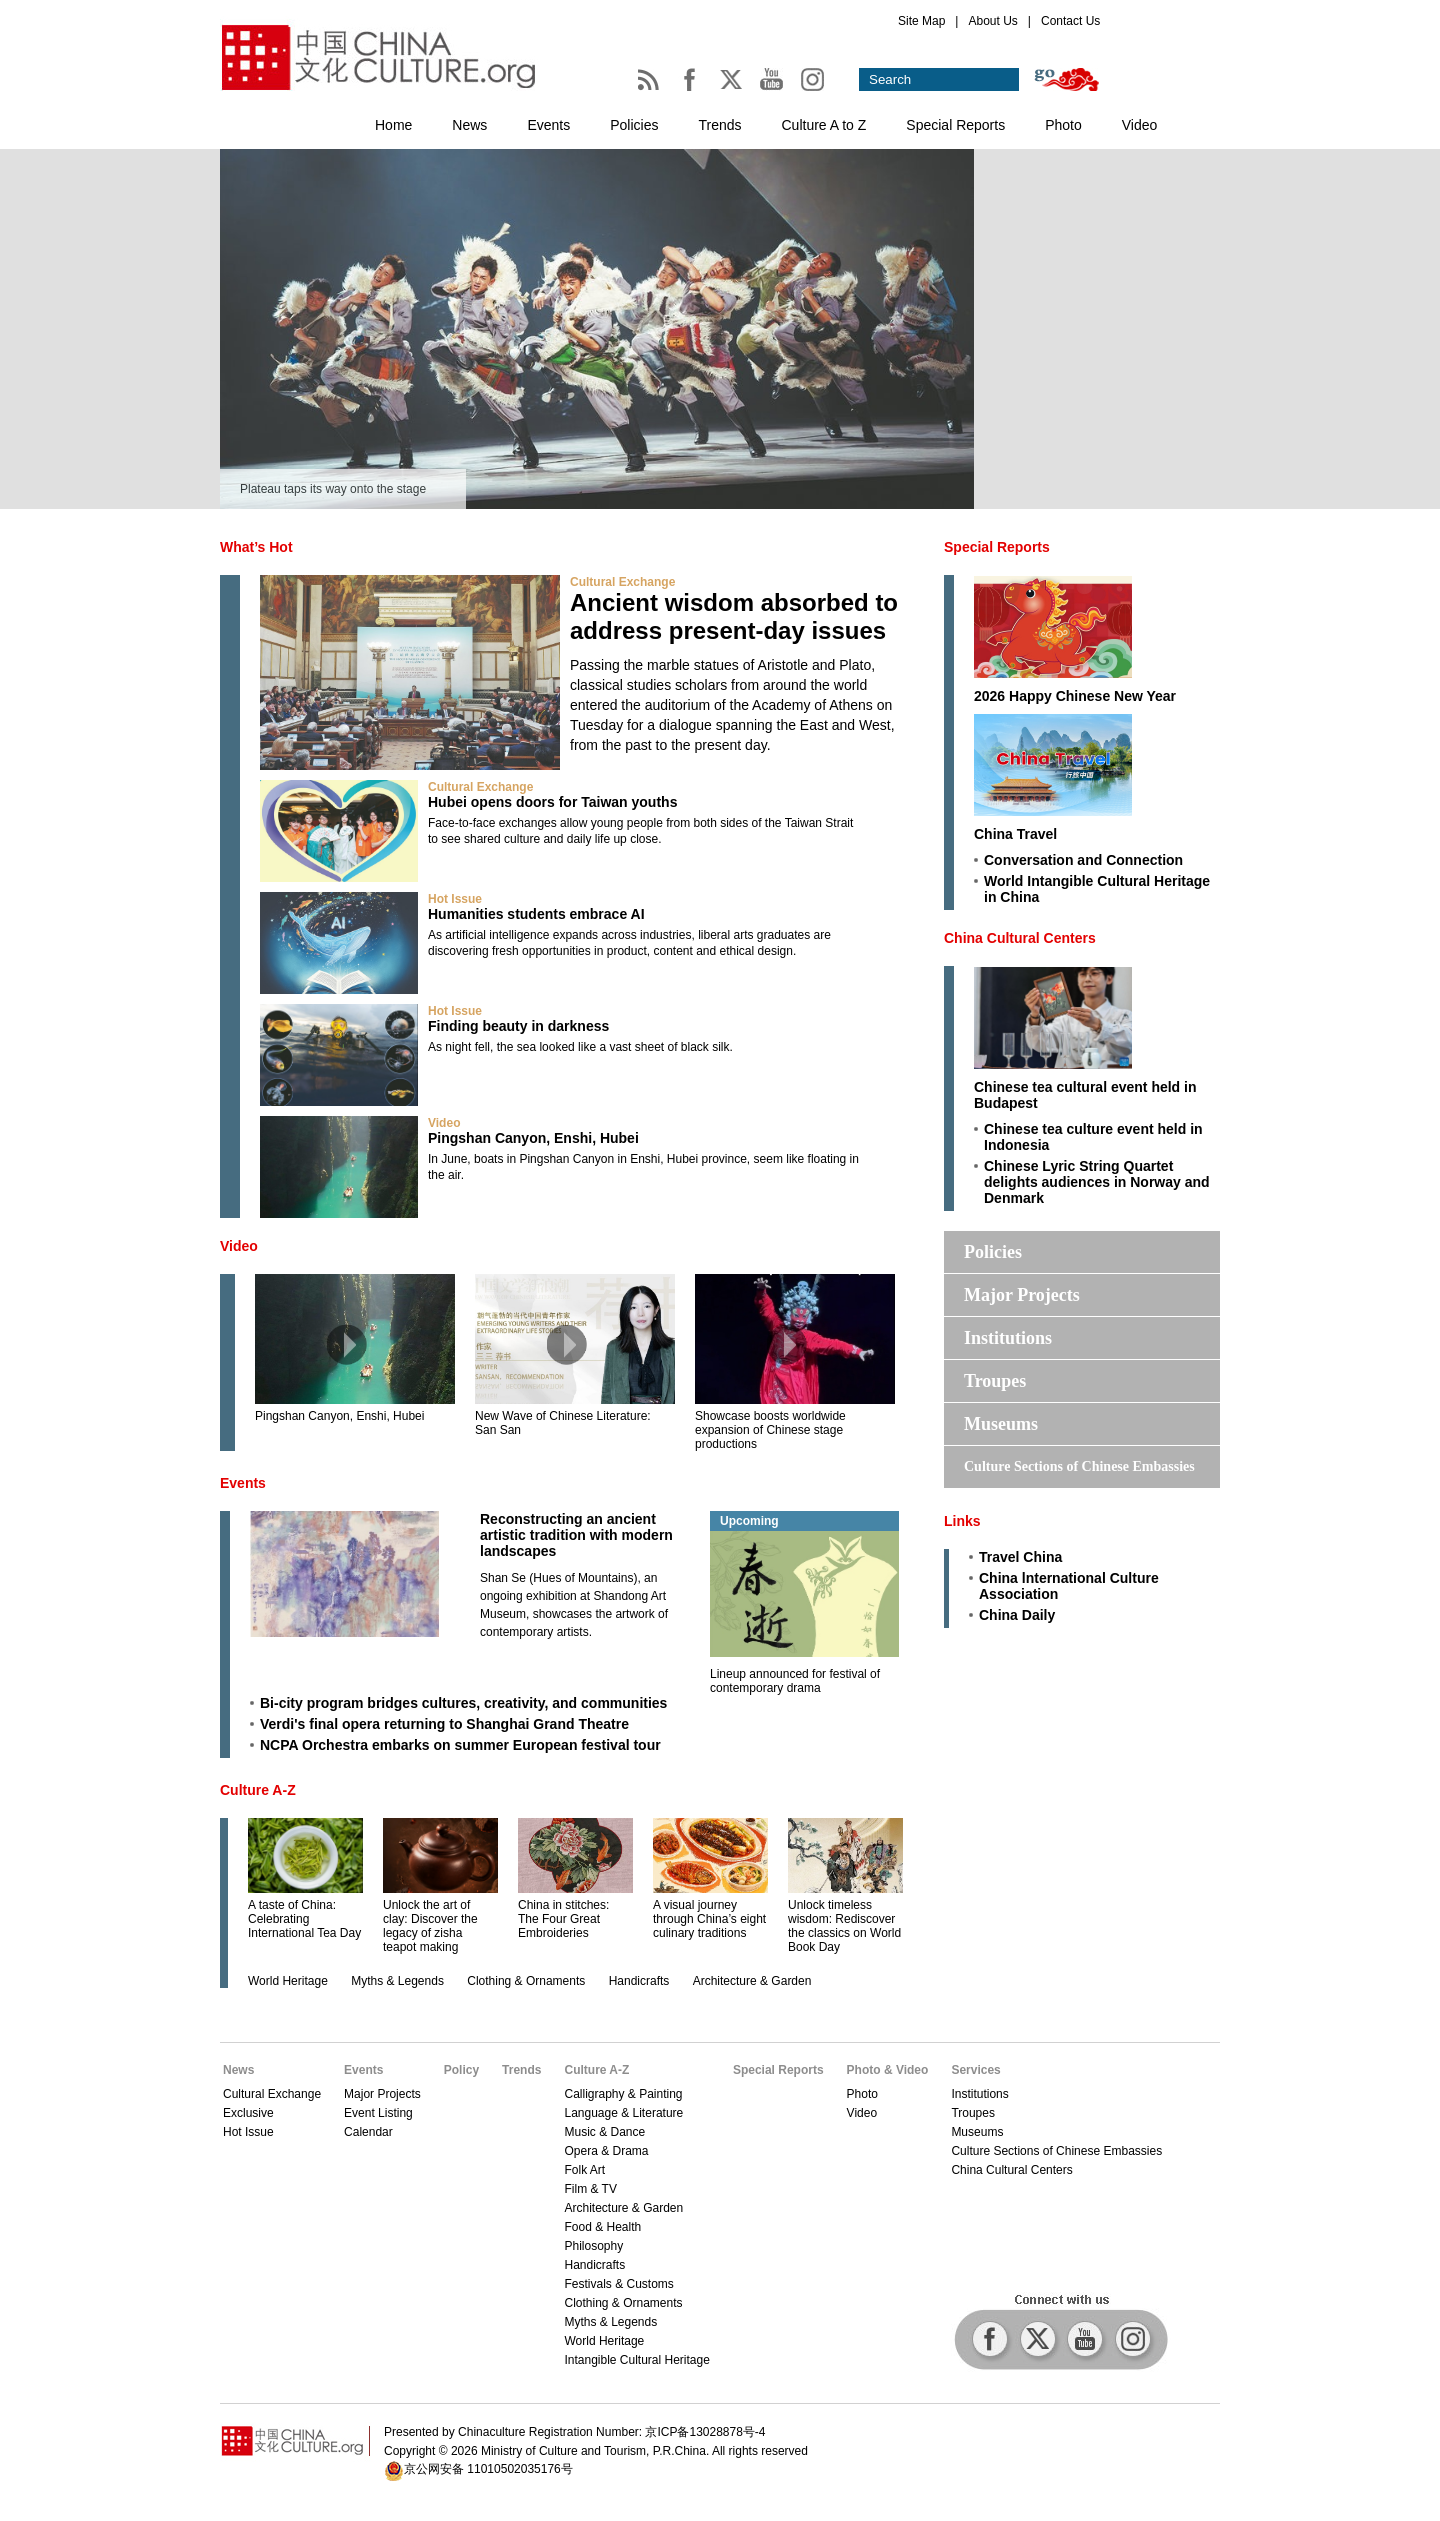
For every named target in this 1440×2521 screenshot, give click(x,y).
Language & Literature (623, 2113)
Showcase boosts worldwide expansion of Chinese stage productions (770, 1430)
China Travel (1015, 834)
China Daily (1017, 1615)
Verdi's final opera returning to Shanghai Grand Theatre (444, 1724)
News (469, 125)
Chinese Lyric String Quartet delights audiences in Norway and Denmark (1097, 1182)
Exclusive (248, 2113)
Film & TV (590, 2189)
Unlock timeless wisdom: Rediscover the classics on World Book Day (844, 1926)
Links (962, 1521)
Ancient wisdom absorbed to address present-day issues (734, 616)
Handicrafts (639, 1981)
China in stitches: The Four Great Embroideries (563, 1919)
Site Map (921, 21)
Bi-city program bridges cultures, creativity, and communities (463, 1703)
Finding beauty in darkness (518, 1026)
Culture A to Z (824, 125)
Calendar (368, 2132)
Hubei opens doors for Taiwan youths (552, 802)
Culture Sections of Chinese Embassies (1079, 1466)
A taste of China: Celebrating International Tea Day (304, 1919)
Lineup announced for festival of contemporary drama (795, 1681)
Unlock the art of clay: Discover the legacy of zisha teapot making (430, 1926)
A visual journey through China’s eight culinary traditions (709, 1919)
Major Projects (1022, 1295)
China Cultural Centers (1020, 938)
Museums (1001, 1424)
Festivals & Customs (618, 2284)
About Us (992, 21)
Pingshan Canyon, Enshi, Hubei (533, 1138)
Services (975, 2070)
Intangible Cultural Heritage (636, 2360)
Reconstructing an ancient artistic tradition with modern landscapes (576, 1535)
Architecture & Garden (752, 1981)
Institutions (1008, 1338)
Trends (719, 125)
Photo (1063, 125)
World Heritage (288, 1981)
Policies (634, 125)
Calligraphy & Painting (623, 2094)
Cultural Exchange (622, 582)
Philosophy (593, 2246)
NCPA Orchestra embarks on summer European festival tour (460, 1745)
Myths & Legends (397, 1981)
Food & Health (602, 2227)
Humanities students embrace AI (536, 914)
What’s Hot (256, 547)
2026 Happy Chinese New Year (1075, 696)
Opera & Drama (606, 2151)
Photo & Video (888, 2070)
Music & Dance (604, 2132)
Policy (461, 2070)
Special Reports (955, 125)
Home (393, 125)
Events (548, 125)
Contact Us (1070, 21)
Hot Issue (455, 899)
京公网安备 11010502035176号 (488, 2469)
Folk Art (584, 2170)
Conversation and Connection (1083, 860)
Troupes (995, 1381)
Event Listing (378, 2113)
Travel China (1020, 1557)
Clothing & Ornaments (526, 1981)
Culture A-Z (258, 1790)
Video (1140, 125)
